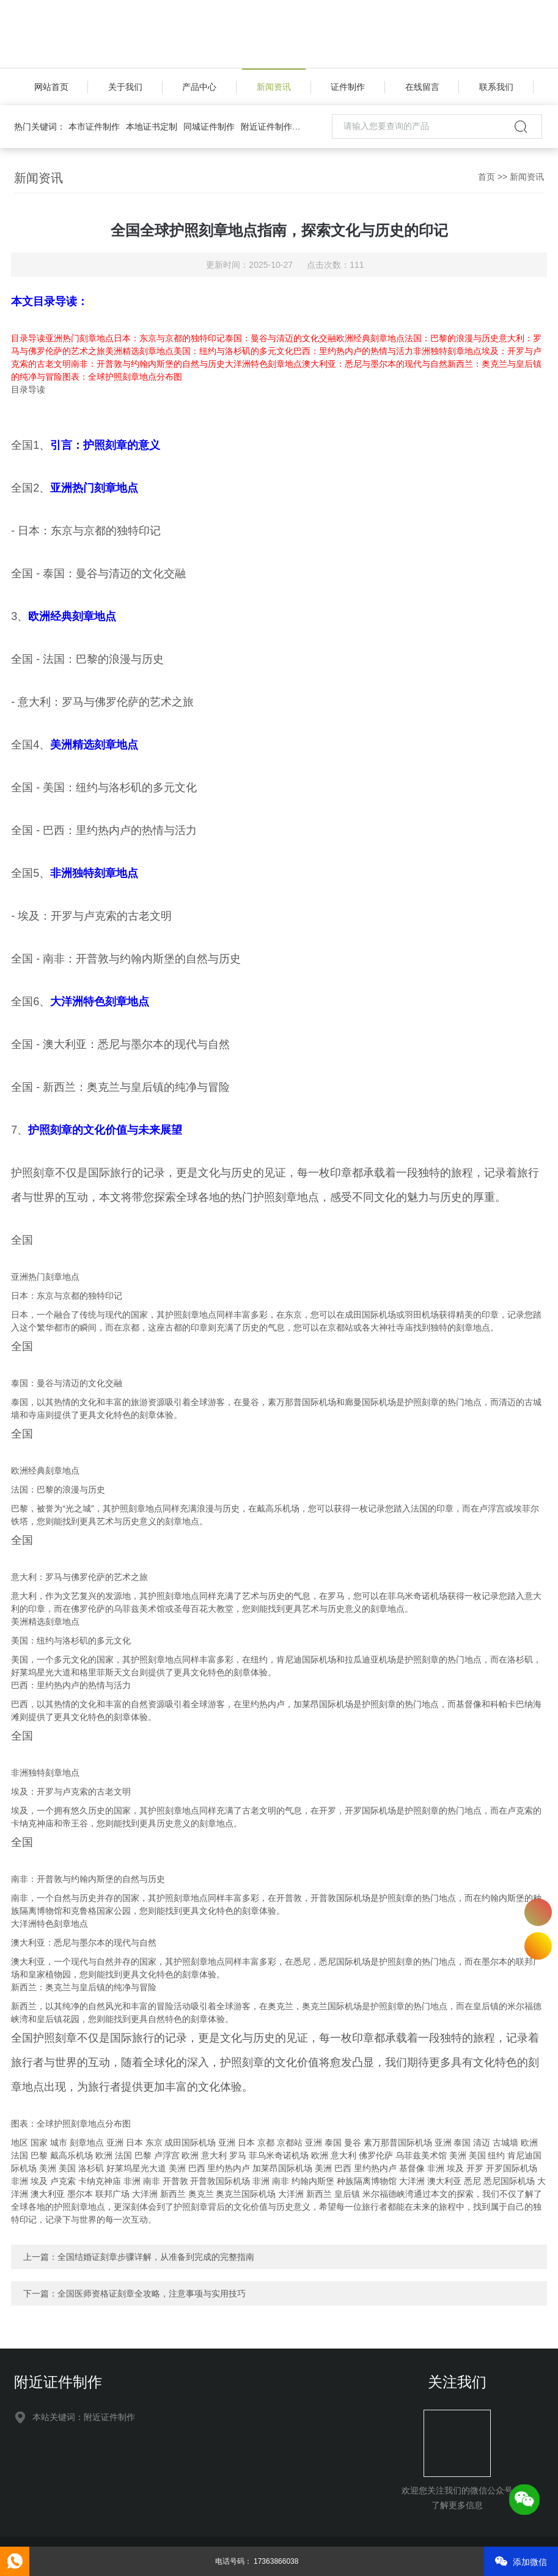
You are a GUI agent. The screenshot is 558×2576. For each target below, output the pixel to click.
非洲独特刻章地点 (447, 351)
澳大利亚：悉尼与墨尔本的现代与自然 (374, 364)
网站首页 (51, 87)
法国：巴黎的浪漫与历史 (452, 338)
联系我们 (496, 87)
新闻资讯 (274, 87)
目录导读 (28, 338)
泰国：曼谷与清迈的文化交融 (280, 338)
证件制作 (348, 87)
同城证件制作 (209, 126)
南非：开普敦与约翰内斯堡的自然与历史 (148, 364)
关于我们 (125, 87)
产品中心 (199, 87)
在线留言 (422, 87)
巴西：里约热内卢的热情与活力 (353, 351)
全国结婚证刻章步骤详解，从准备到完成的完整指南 (155, 2257)
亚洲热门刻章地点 (79, 338)
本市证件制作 (94, 126)
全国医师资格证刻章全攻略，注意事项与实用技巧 (151, 2293)
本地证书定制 (151, 126)
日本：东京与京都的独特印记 (169, 338)
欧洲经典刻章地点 (370, 338)
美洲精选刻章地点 (139, 351)
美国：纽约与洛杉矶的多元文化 (233, 351)
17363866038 (538, 1912)
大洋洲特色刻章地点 (263, 364)
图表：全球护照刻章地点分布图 (122, 377)
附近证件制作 (266, 126)
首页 (486, 177)
